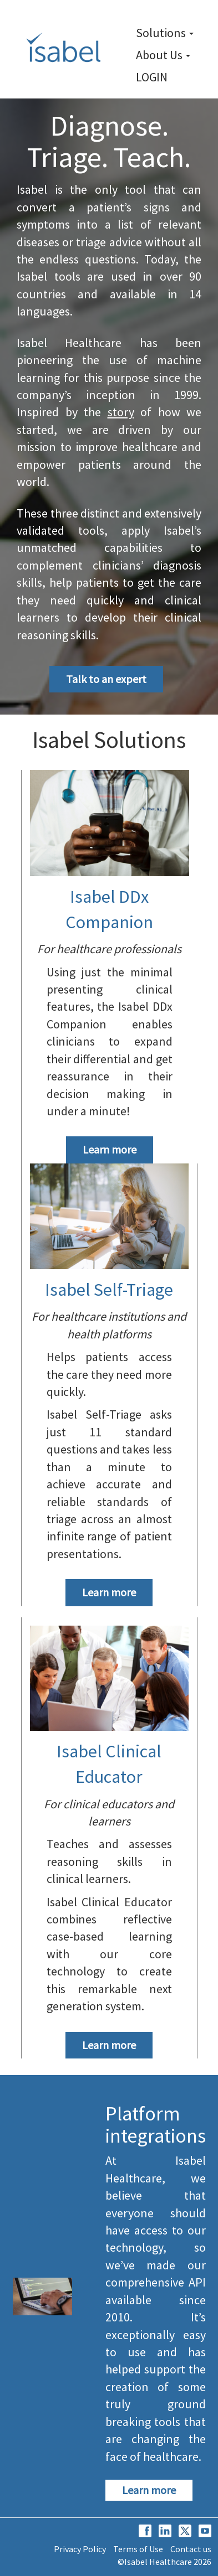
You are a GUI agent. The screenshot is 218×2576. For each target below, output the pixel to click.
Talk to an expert (106, 679)
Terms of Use (138, 2548)
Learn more (109, 1149)
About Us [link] (163, 55)
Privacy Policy (80, 2548)
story (121, 412)
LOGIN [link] (152, 77)
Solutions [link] (165, 32)
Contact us (190, 2548)
